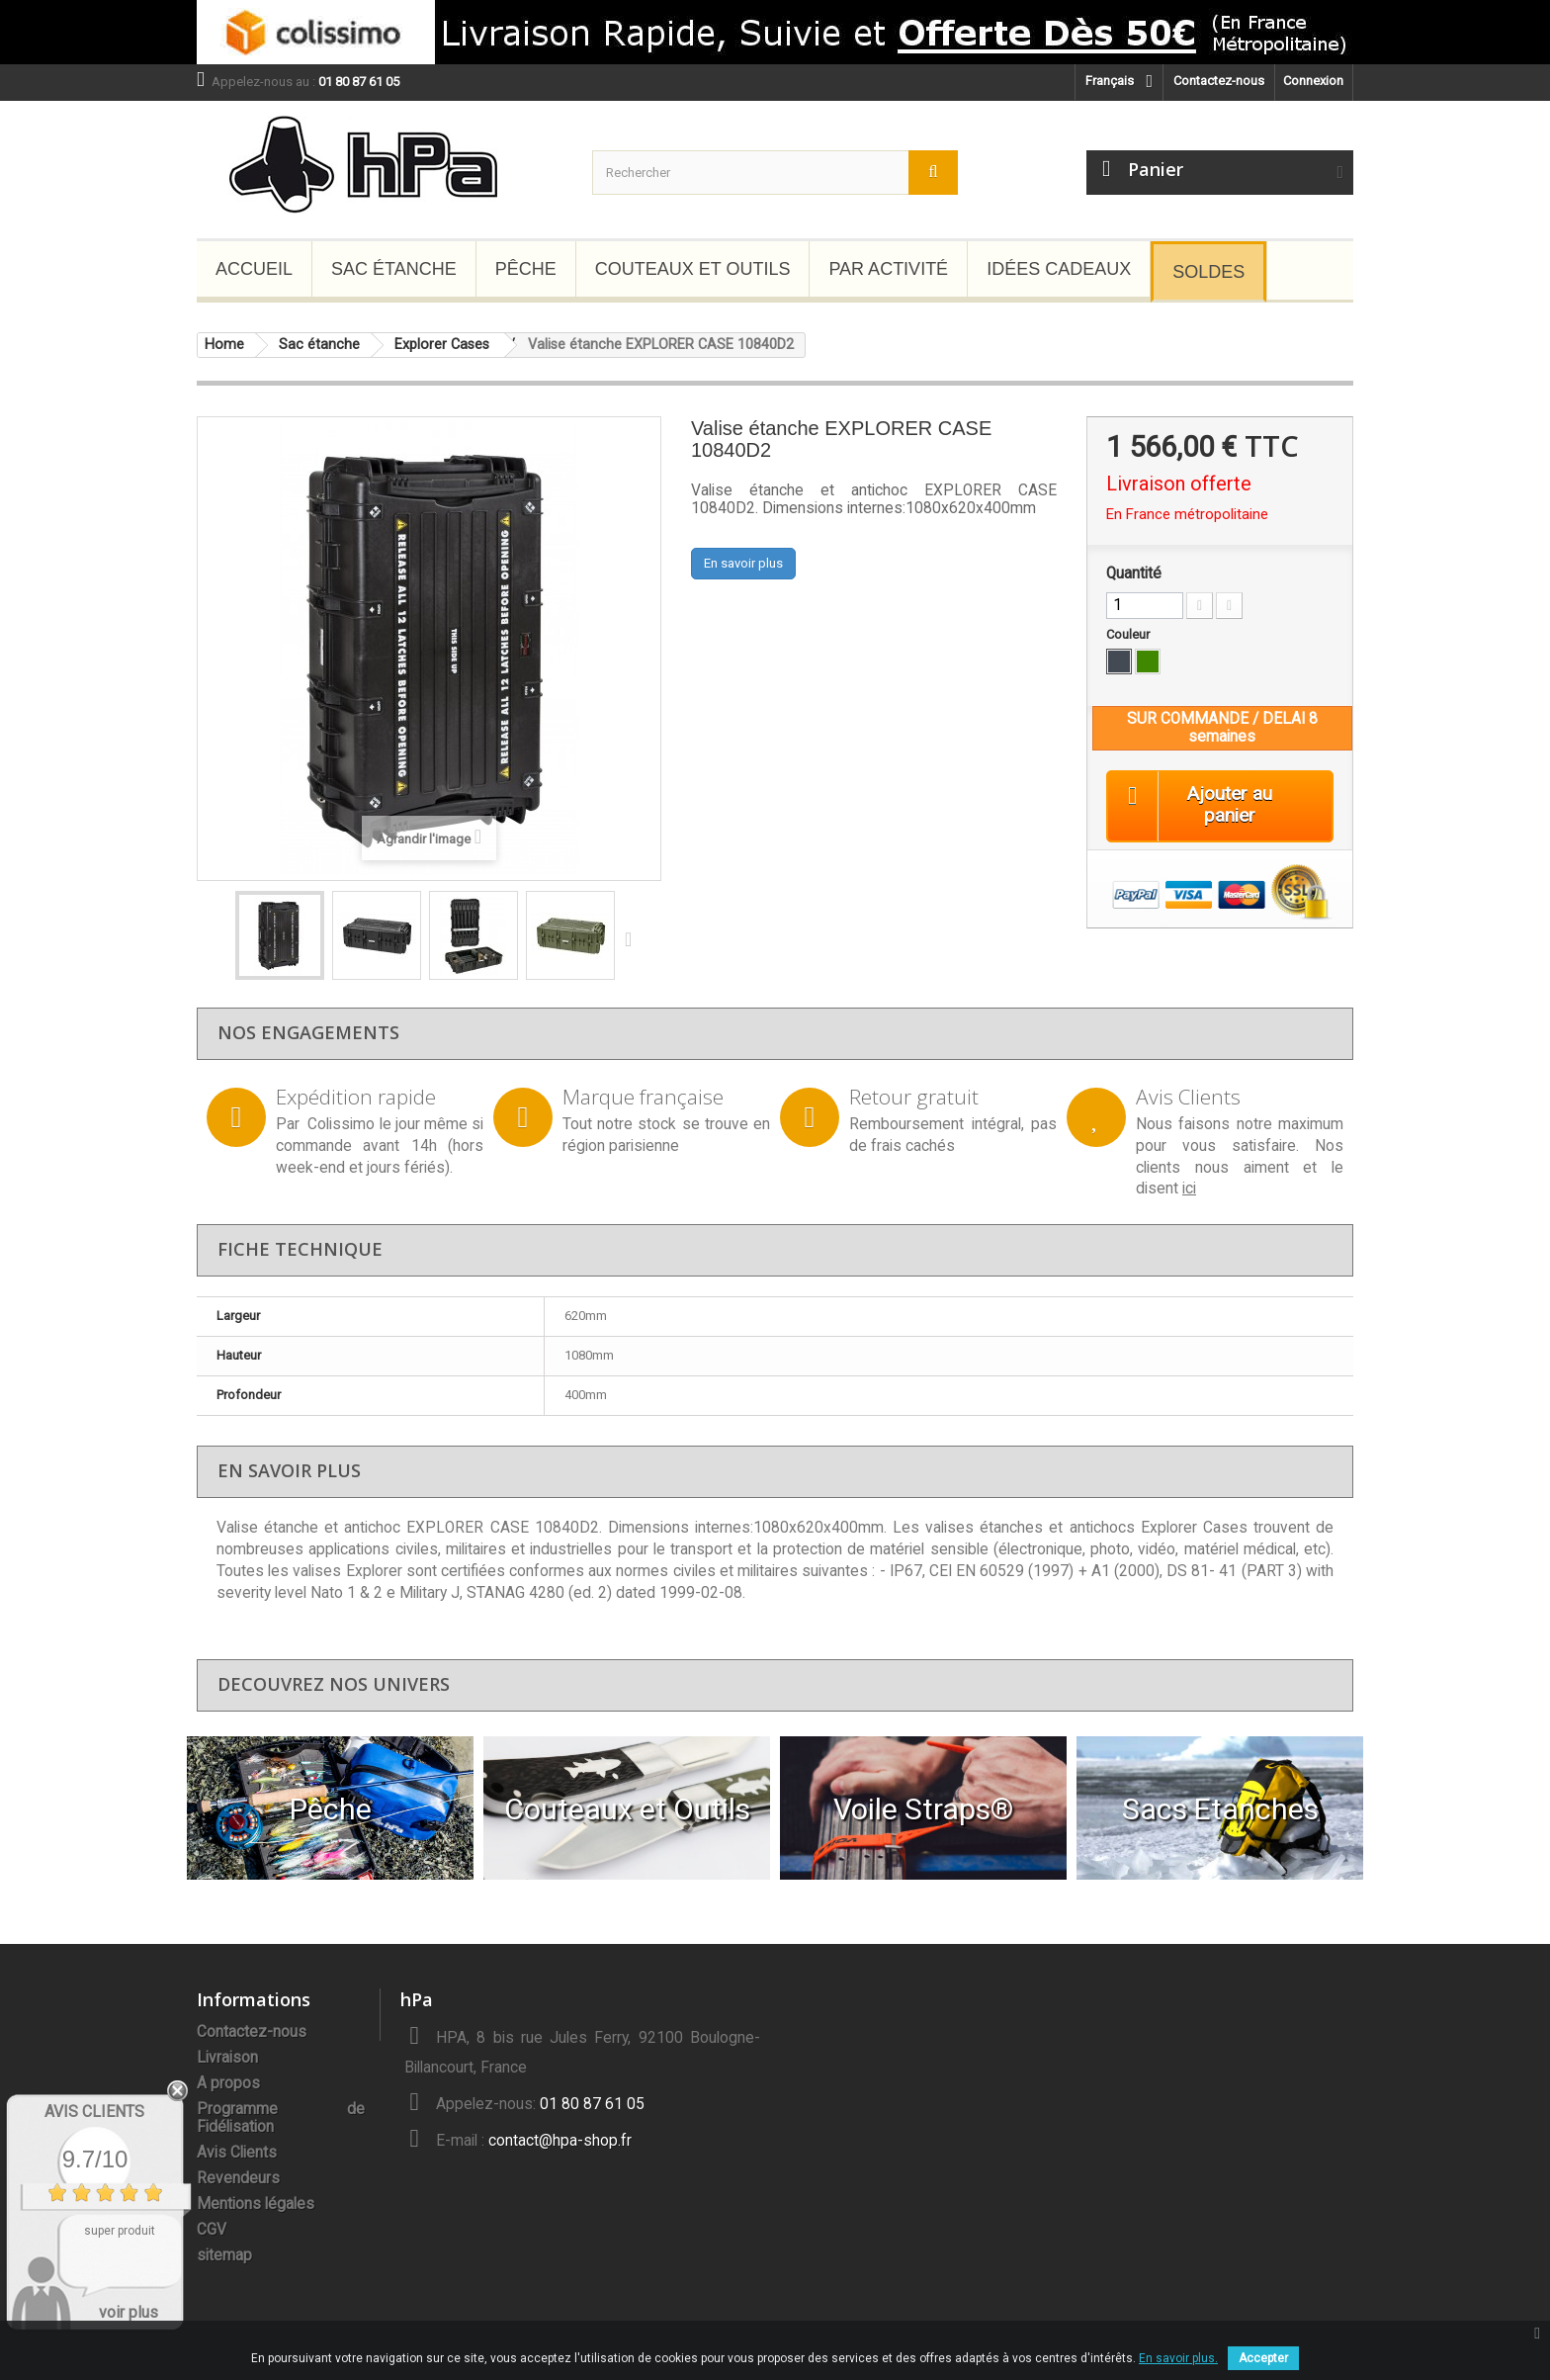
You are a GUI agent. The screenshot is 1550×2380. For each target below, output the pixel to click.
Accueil (254, 269)
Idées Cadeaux (1059, 269)
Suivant (633, 938)
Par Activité (888, 269)
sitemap (224, 2255)
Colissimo (341, 1124)
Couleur (1129, 634)
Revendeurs (238, 2178)
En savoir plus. (1178, 2358)
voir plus (128, 2312)
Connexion (1313, 80)
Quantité (1134, 573)
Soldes (1208, 272)
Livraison (227, 2058)
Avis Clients (237, 2152)
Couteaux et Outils (693, 269)
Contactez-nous (1218, 80)
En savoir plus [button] (743, 563)
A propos (228, 2083)
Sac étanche (394, 269)
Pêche (526, 269)
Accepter (1263, 2358)
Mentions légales (255, 2204)
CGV (211, 2230)
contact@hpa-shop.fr (560, 2141)
